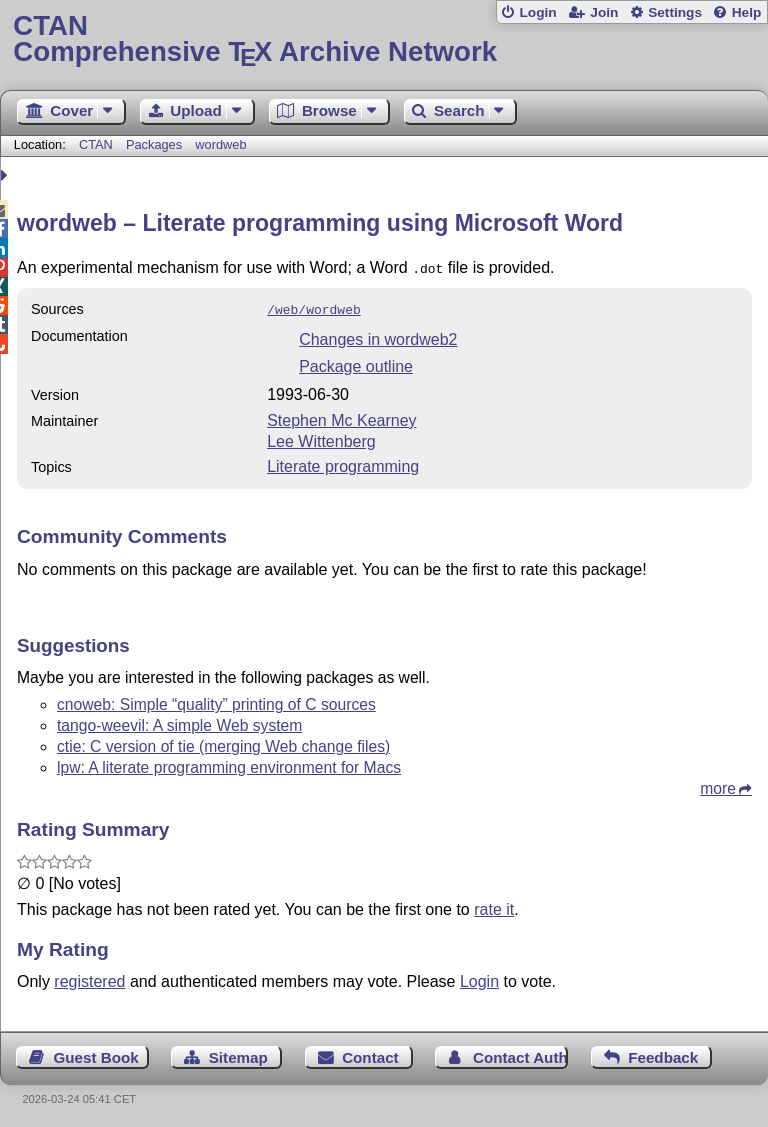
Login (537, 12)
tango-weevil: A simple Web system (179, 721)
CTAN (96, 144)
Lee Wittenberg (321, 437)
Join (604, 12)
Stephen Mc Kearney (341, 416)
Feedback (663, 1053)
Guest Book (96, 1053)
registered (89, 977)
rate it (494, 905)
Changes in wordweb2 (378, 335)
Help (747, 12)
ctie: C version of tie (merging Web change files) (223, 742)
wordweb (220, 144)
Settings (675, 12)
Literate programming (343, 462)
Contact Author (520, 1053)
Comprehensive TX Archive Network (383, 39)
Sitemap (238, 1053)
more (718, 784)
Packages (156, 144)
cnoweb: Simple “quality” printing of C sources (216, 700)
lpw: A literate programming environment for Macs (229, 763)
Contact (370, 1053)
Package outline (356, 362)
